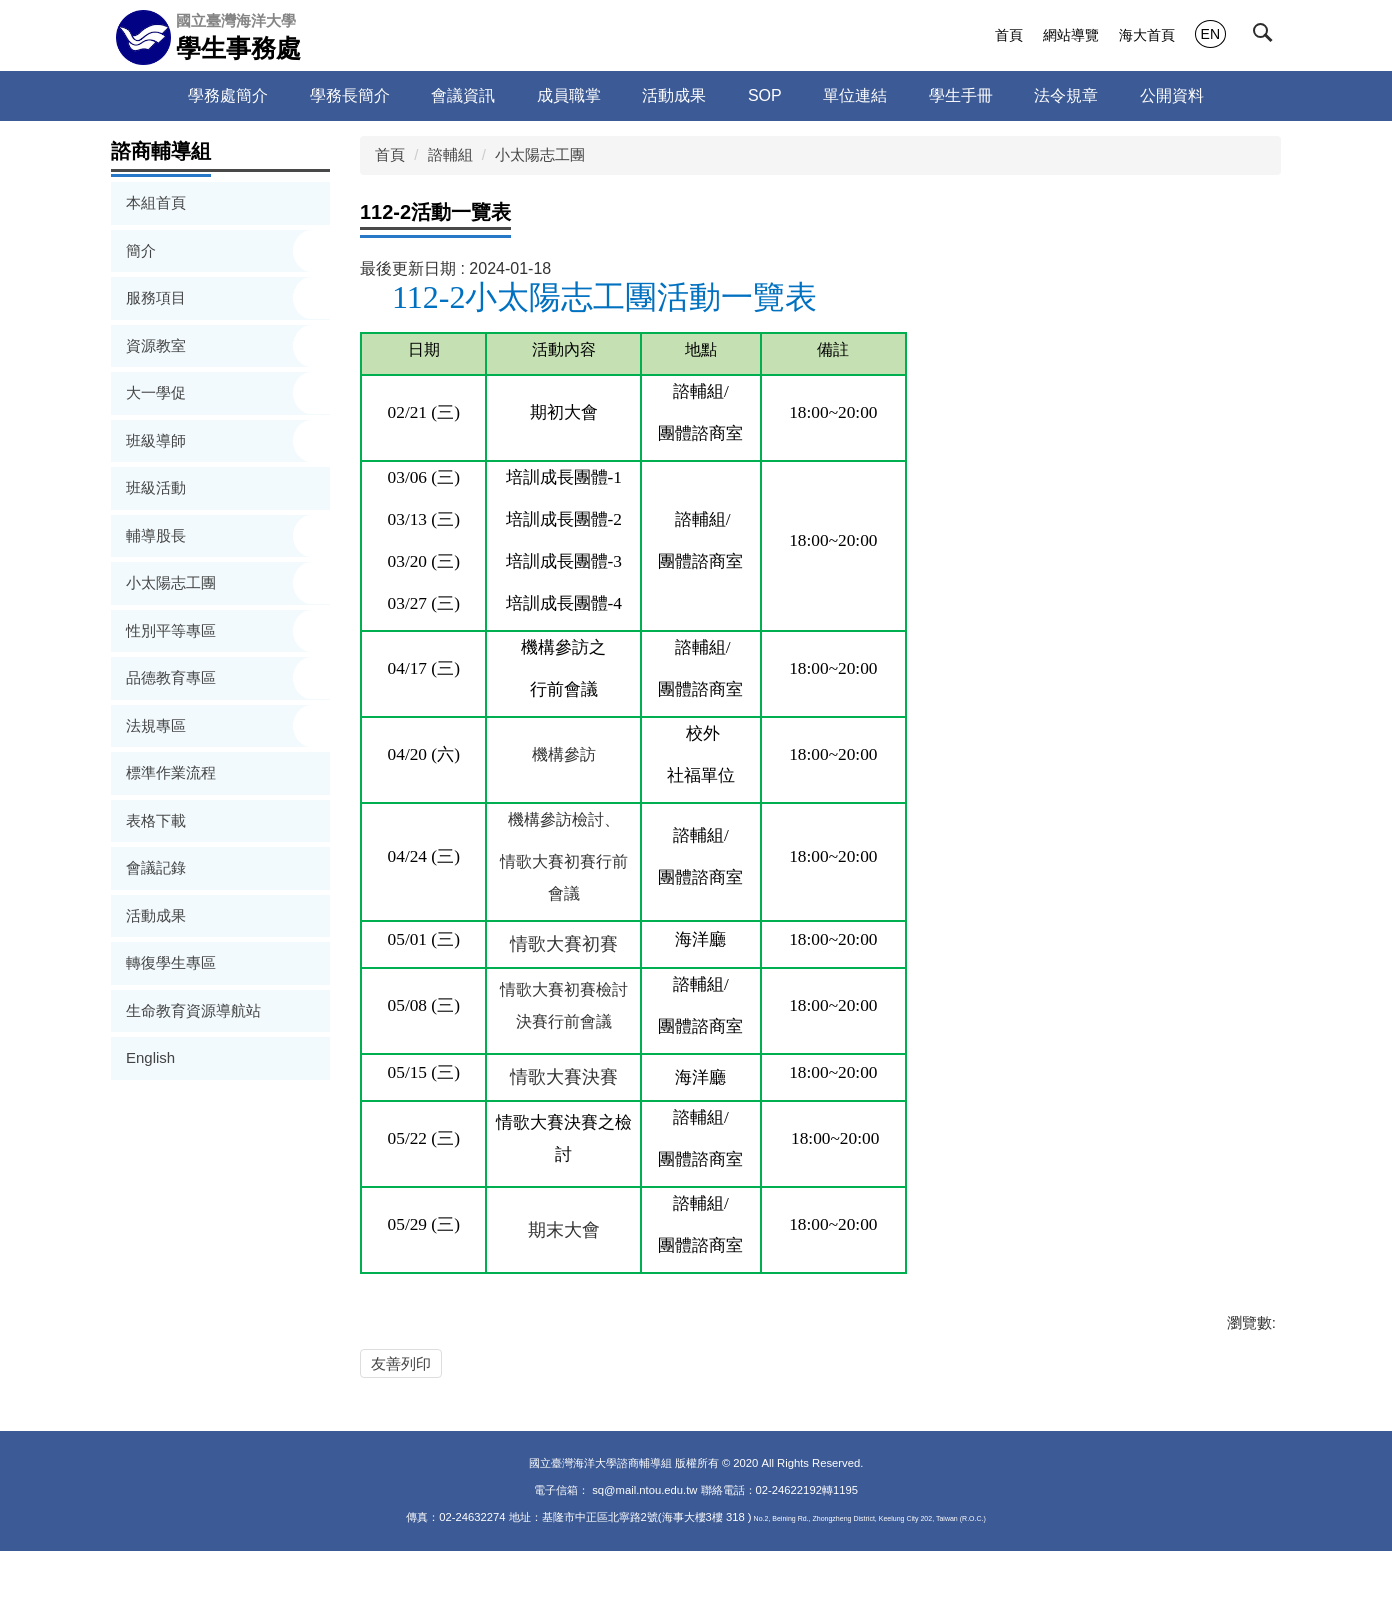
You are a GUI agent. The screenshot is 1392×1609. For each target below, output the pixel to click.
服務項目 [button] (158, 297)
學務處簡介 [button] (228, 95)
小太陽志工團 (540, 154)
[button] (1267, 37)
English (150, 1057)
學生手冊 (961, 95)
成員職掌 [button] (569, 95)
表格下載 (156, 820)
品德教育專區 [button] (173, 677)
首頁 (1009, 35)
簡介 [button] (143, 250)
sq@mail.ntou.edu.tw (646, 1548)
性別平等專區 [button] (173, 630)
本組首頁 (156, 202)
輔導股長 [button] (158, 535)
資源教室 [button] (158, 345)
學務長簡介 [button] (350, 95)
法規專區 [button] (158, 725)
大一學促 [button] (158, 392)
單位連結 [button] (855, 95)
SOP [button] (765, 95)
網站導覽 (1071, 35)
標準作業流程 (171, 772)
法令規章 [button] (1066, 95)
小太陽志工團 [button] (173, 582)
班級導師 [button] (158, 440)
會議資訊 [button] (463, 95)
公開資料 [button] (1172, 95)
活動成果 (674, 95)
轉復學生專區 (171, 962)
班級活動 (156, 487)
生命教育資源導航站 (193, 1010)
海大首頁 (1147, 35)
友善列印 (401, 1363)
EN (1210, 34)
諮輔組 (450, 154)
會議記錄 (156, 867)
